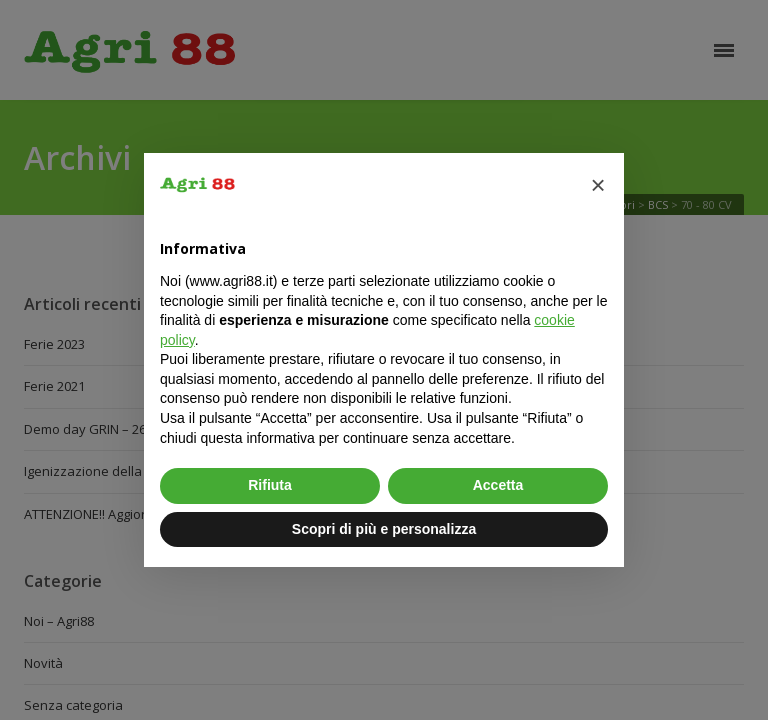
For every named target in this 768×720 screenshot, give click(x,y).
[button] (598, 185)
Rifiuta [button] (270, 485)
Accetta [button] (498, 485)
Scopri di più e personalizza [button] (384, 529)
